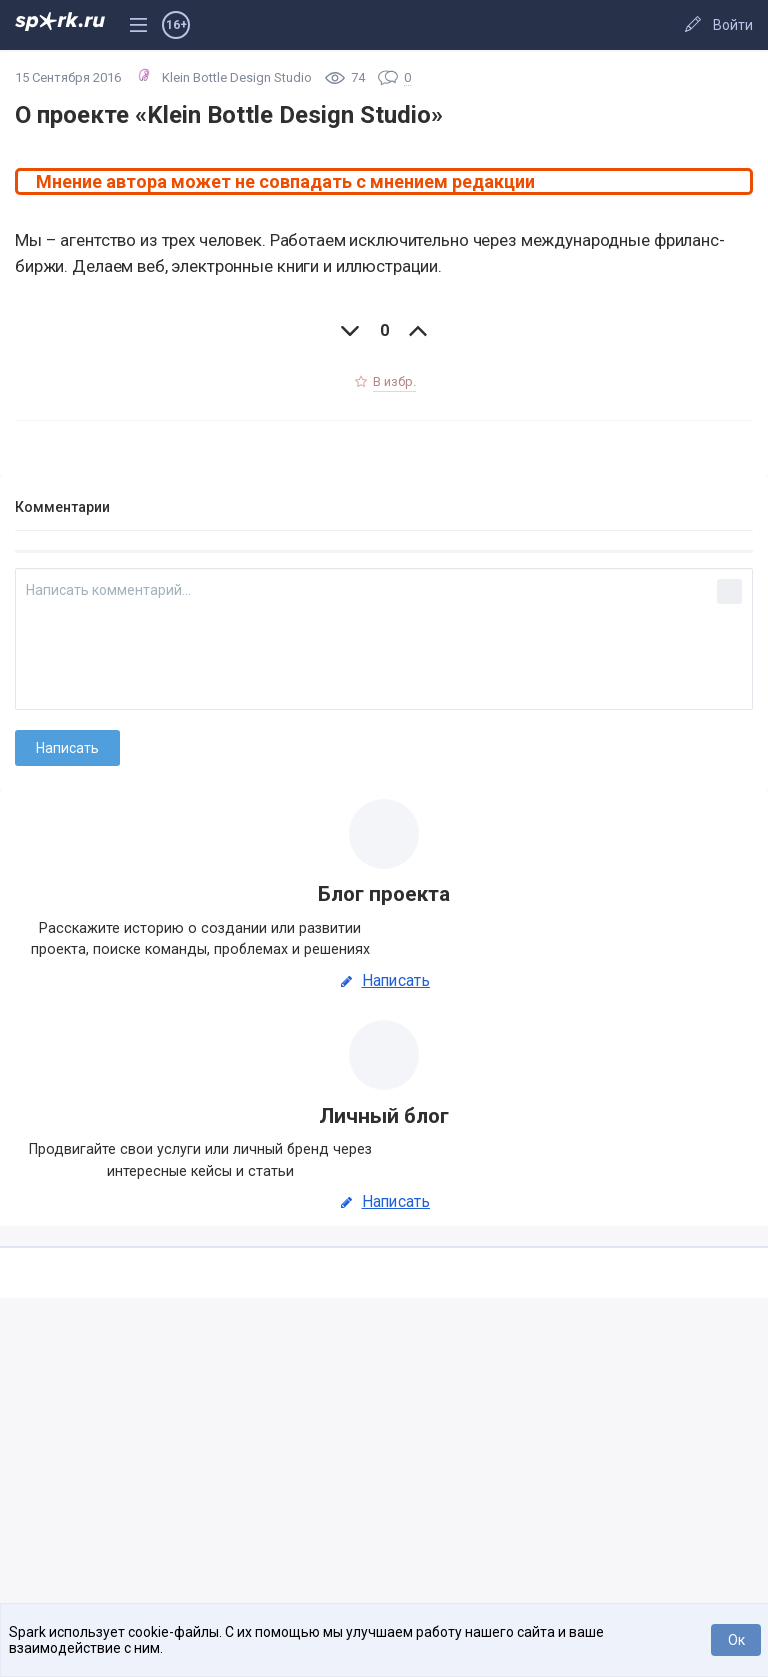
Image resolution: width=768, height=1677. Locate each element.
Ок (736, 1640)
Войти (733, 25)
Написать (384, 981)
